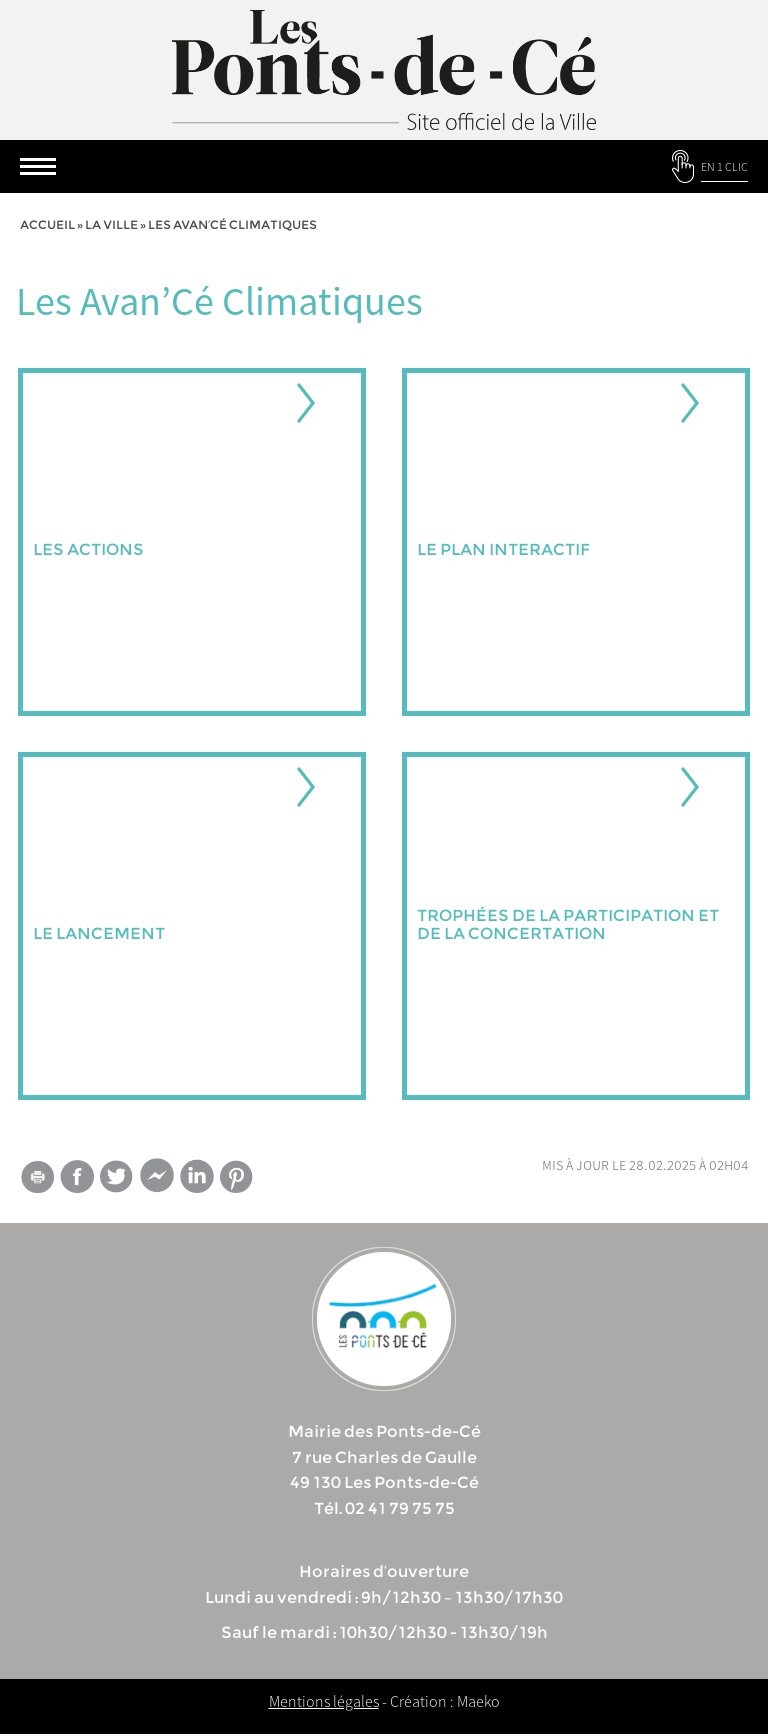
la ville (111, 224)
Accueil (47, 224)
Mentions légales (324, 1701)
